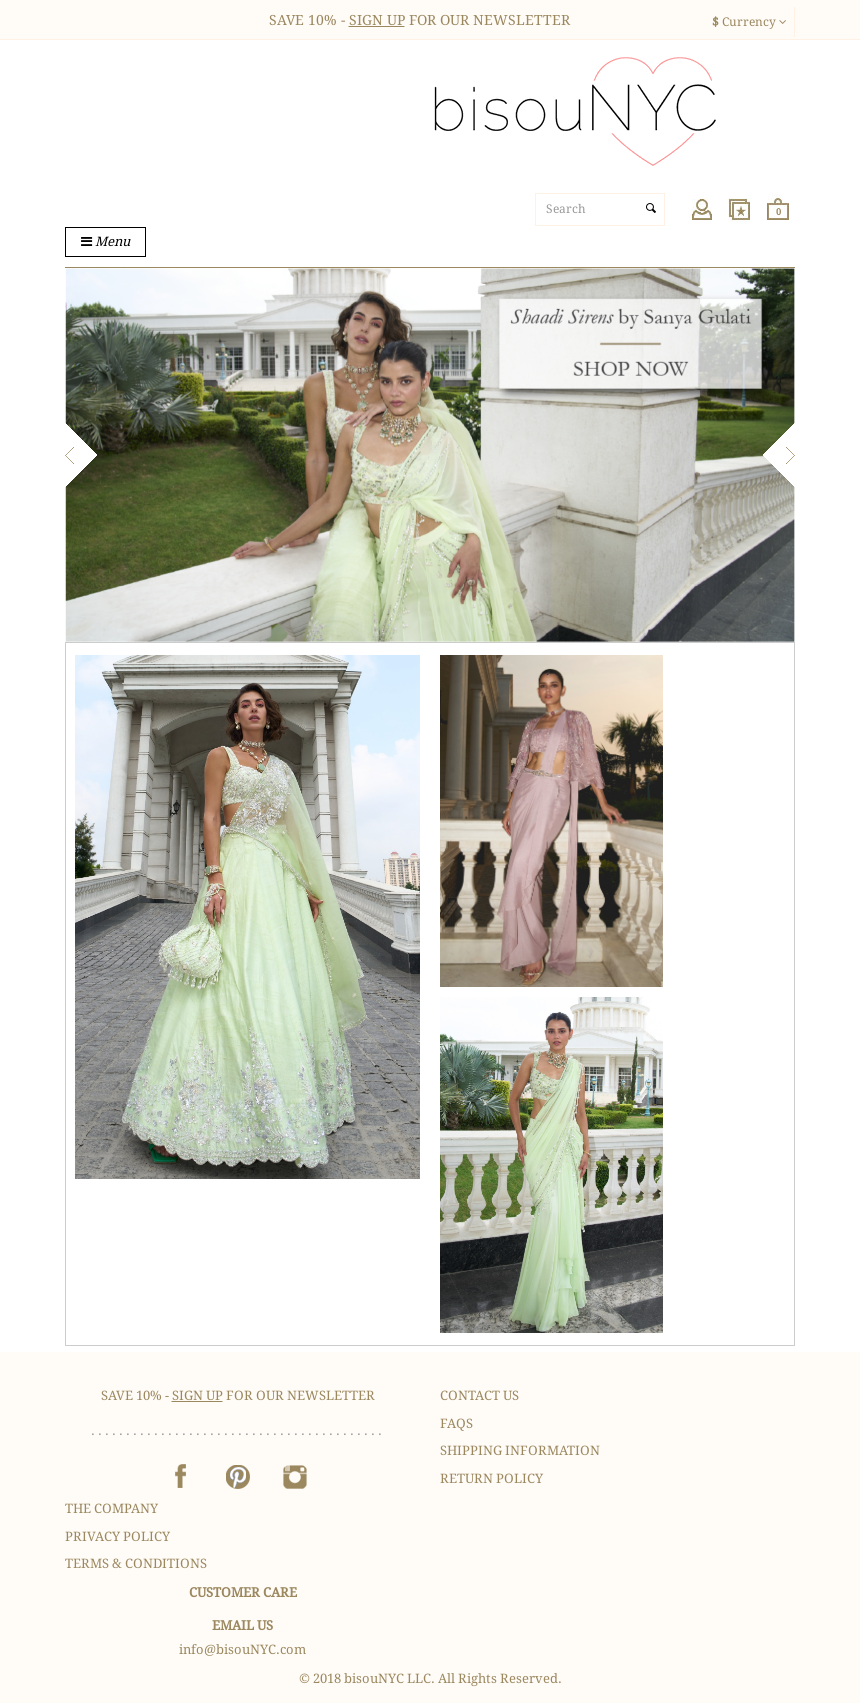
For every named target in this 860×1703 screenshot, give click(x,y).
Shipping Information (520, 1450)
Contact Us (479, 1395)
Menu (105, 241)
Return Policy (491, 1478)
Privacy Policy (117, 1536)
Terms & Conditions (136, 1563)
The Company (111, 1508)
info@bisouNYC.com (242, 1649)
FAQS (456, 1423)
